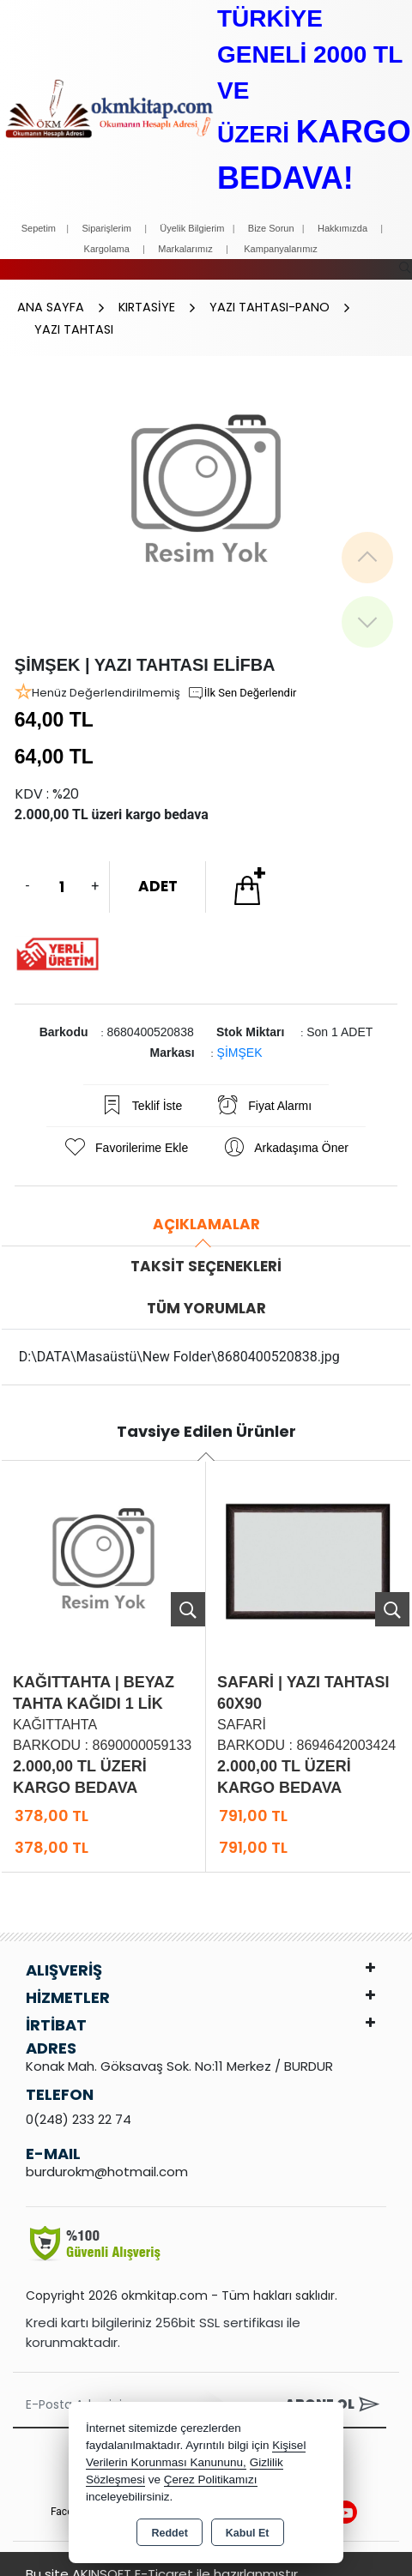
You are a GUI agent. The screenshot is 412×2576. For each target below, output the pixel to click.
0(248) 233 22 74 (78, 2102)
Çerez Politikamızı (211, 2479)
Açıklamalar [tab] (206, 1207)
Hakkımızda (342, 228)
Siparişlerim (106, 228)
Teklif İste (141, 1088)
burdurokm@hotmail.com (107, 2154)
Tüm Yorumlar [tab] (206, 1291)
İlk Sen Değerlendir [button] (242, 676)
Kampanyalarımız (281, 249)
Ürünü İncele (188, 1592)
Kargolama (107, 249)
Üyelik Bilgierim (192, 228)
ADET (158, 869)
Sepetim (38, 228)
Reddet (169, 2533)
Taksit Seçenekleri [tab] (206, 1249)
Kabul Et (248, 2533)
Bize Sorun (272, 228)
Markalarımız (185, 249)
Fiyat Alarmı (264, 1088)
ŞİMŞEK (240, 1035)
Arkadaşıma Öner (285, 1130)
